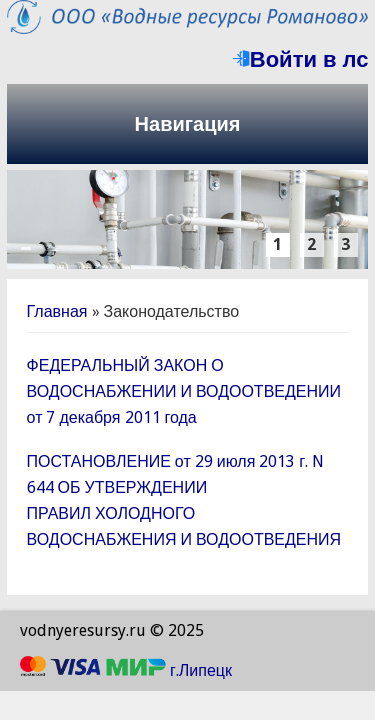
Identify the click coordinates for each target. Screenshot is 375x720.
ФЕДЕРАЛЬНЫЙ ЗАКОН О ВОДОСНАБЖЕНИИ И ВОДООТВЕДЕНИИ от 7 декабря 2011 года (184, 391)
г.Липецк (201, 670)
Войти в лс (301, 59)
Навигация (188, 124)
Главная (57, 311)
